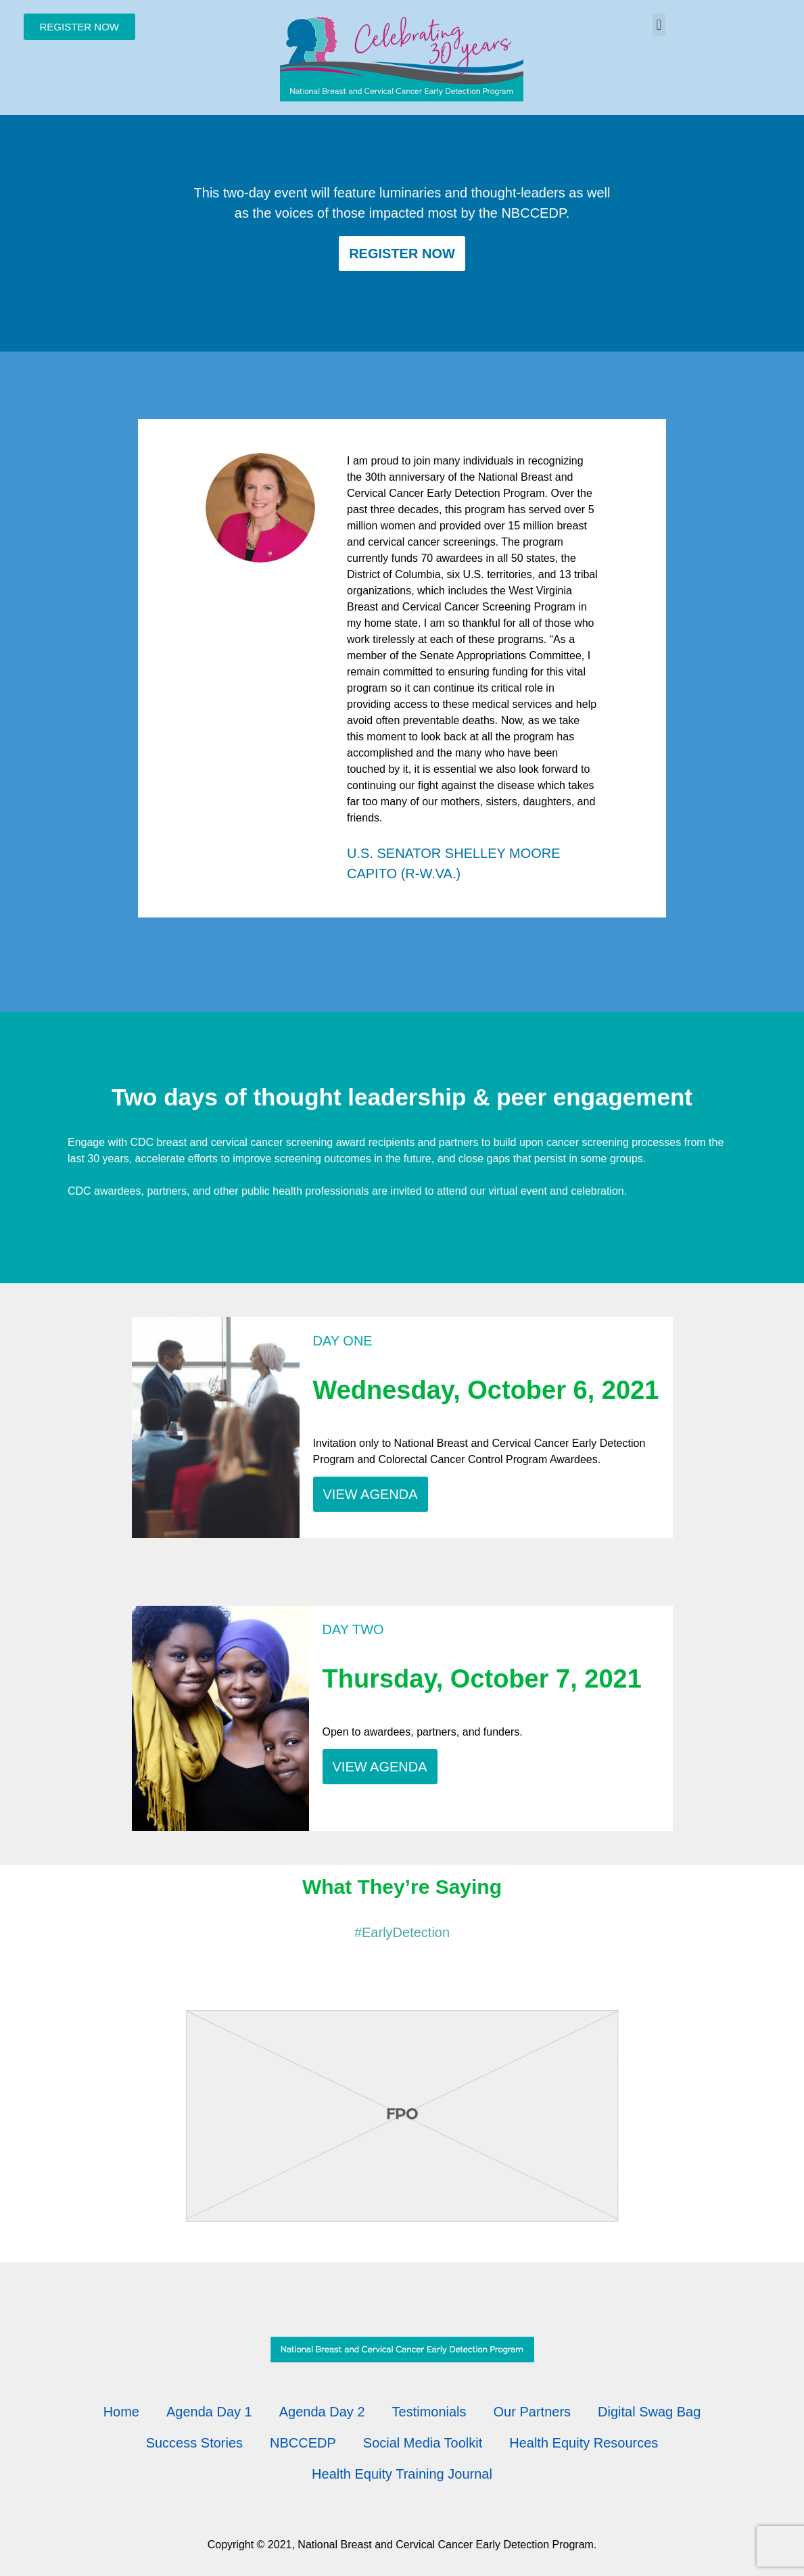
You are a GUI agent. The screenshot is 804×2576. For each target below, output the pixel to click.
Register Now (402, 253)
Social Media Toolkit (422, 2442)
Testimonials (429, 2411)
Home (121, 2411)
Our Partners (532, 2411)
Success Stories (194, 2442)
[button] (659, 25)
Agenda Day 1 (209, 2411)
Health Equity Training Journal (402, 2473)
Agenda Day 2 (322, 2411)
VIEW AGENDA (370, 1494)
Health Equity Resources (583, 2442)
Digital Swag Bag (649, 2411)
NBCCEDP (303, 2442)
